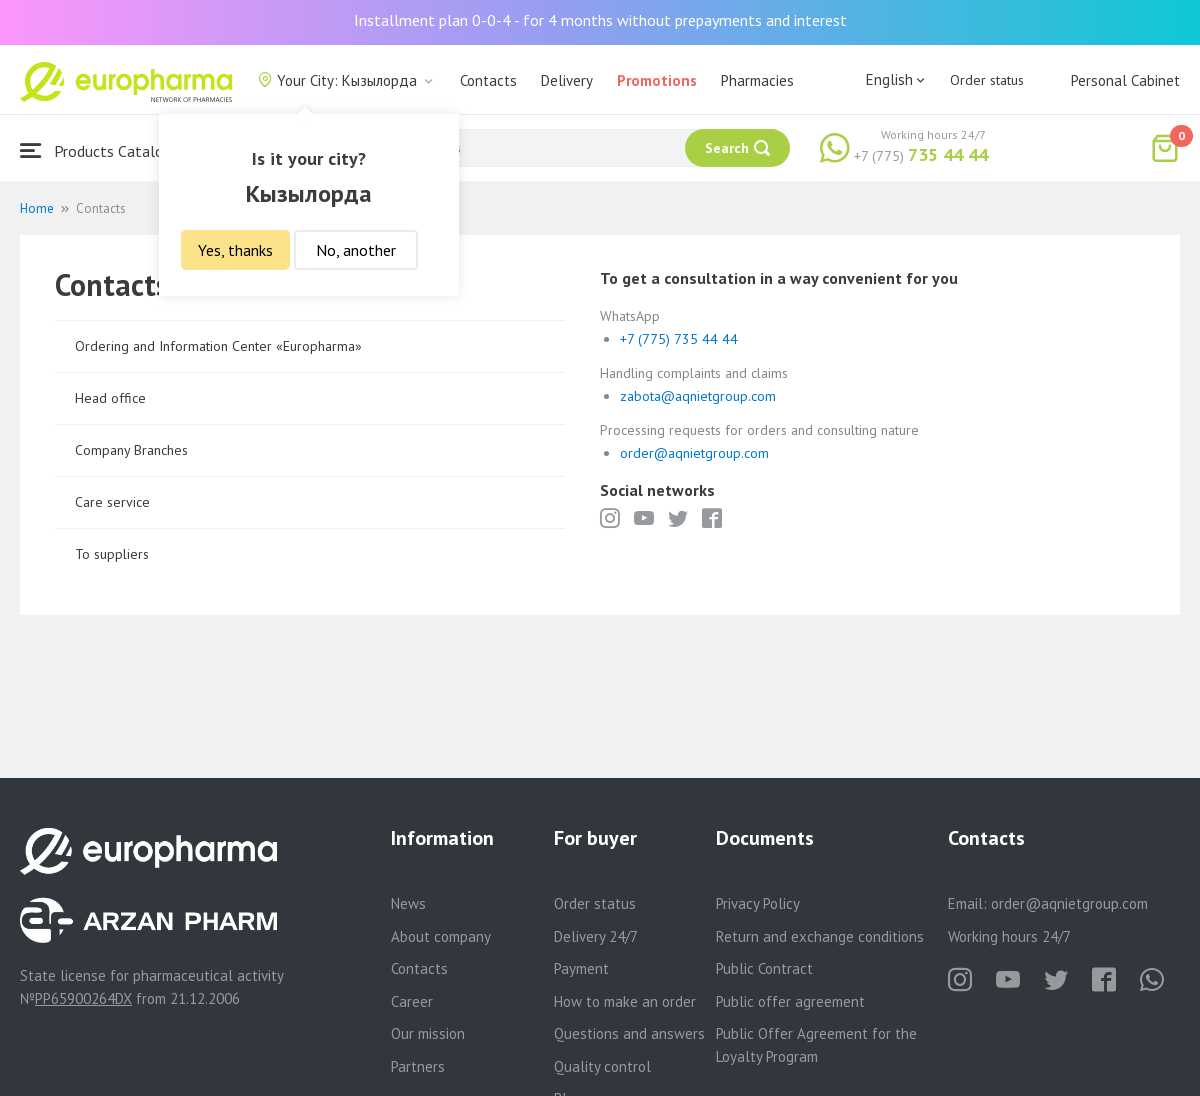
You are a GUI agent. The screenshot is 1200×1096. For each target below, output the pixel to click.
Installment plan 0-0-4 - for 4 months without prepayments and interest (600, 20)
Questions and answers (629, 1033)
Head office (110, 398)
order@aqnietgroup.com (694, 453)
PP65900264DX (83, 998)
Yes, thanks (235, 250)
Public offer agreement (790, 1001)
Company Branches (131, 450)
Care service (112, 502)
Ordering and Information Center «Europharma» (218, 346)
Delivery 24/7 (596, 936)
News (408, 903)
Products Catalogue (104, 150)
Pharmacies (757, 80)
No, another (356, 250)
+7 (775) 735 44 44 (679, 339)
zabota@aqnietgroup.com (698, 396)
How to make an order (625, 1001)
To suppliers (112, 554)
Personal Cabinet (1125, 80)
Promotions (657, 80)
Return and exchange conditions (820, 936)
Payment (581, 968)
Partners (418, 1066)
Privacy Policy (758, 903)
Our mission (428, 1033)
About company (441, 936)
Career (412, 1001)
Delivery (567, 80)
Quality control (602, 1066)
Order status (987, 80)
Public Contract (764, 968)
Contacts (488, 80)
